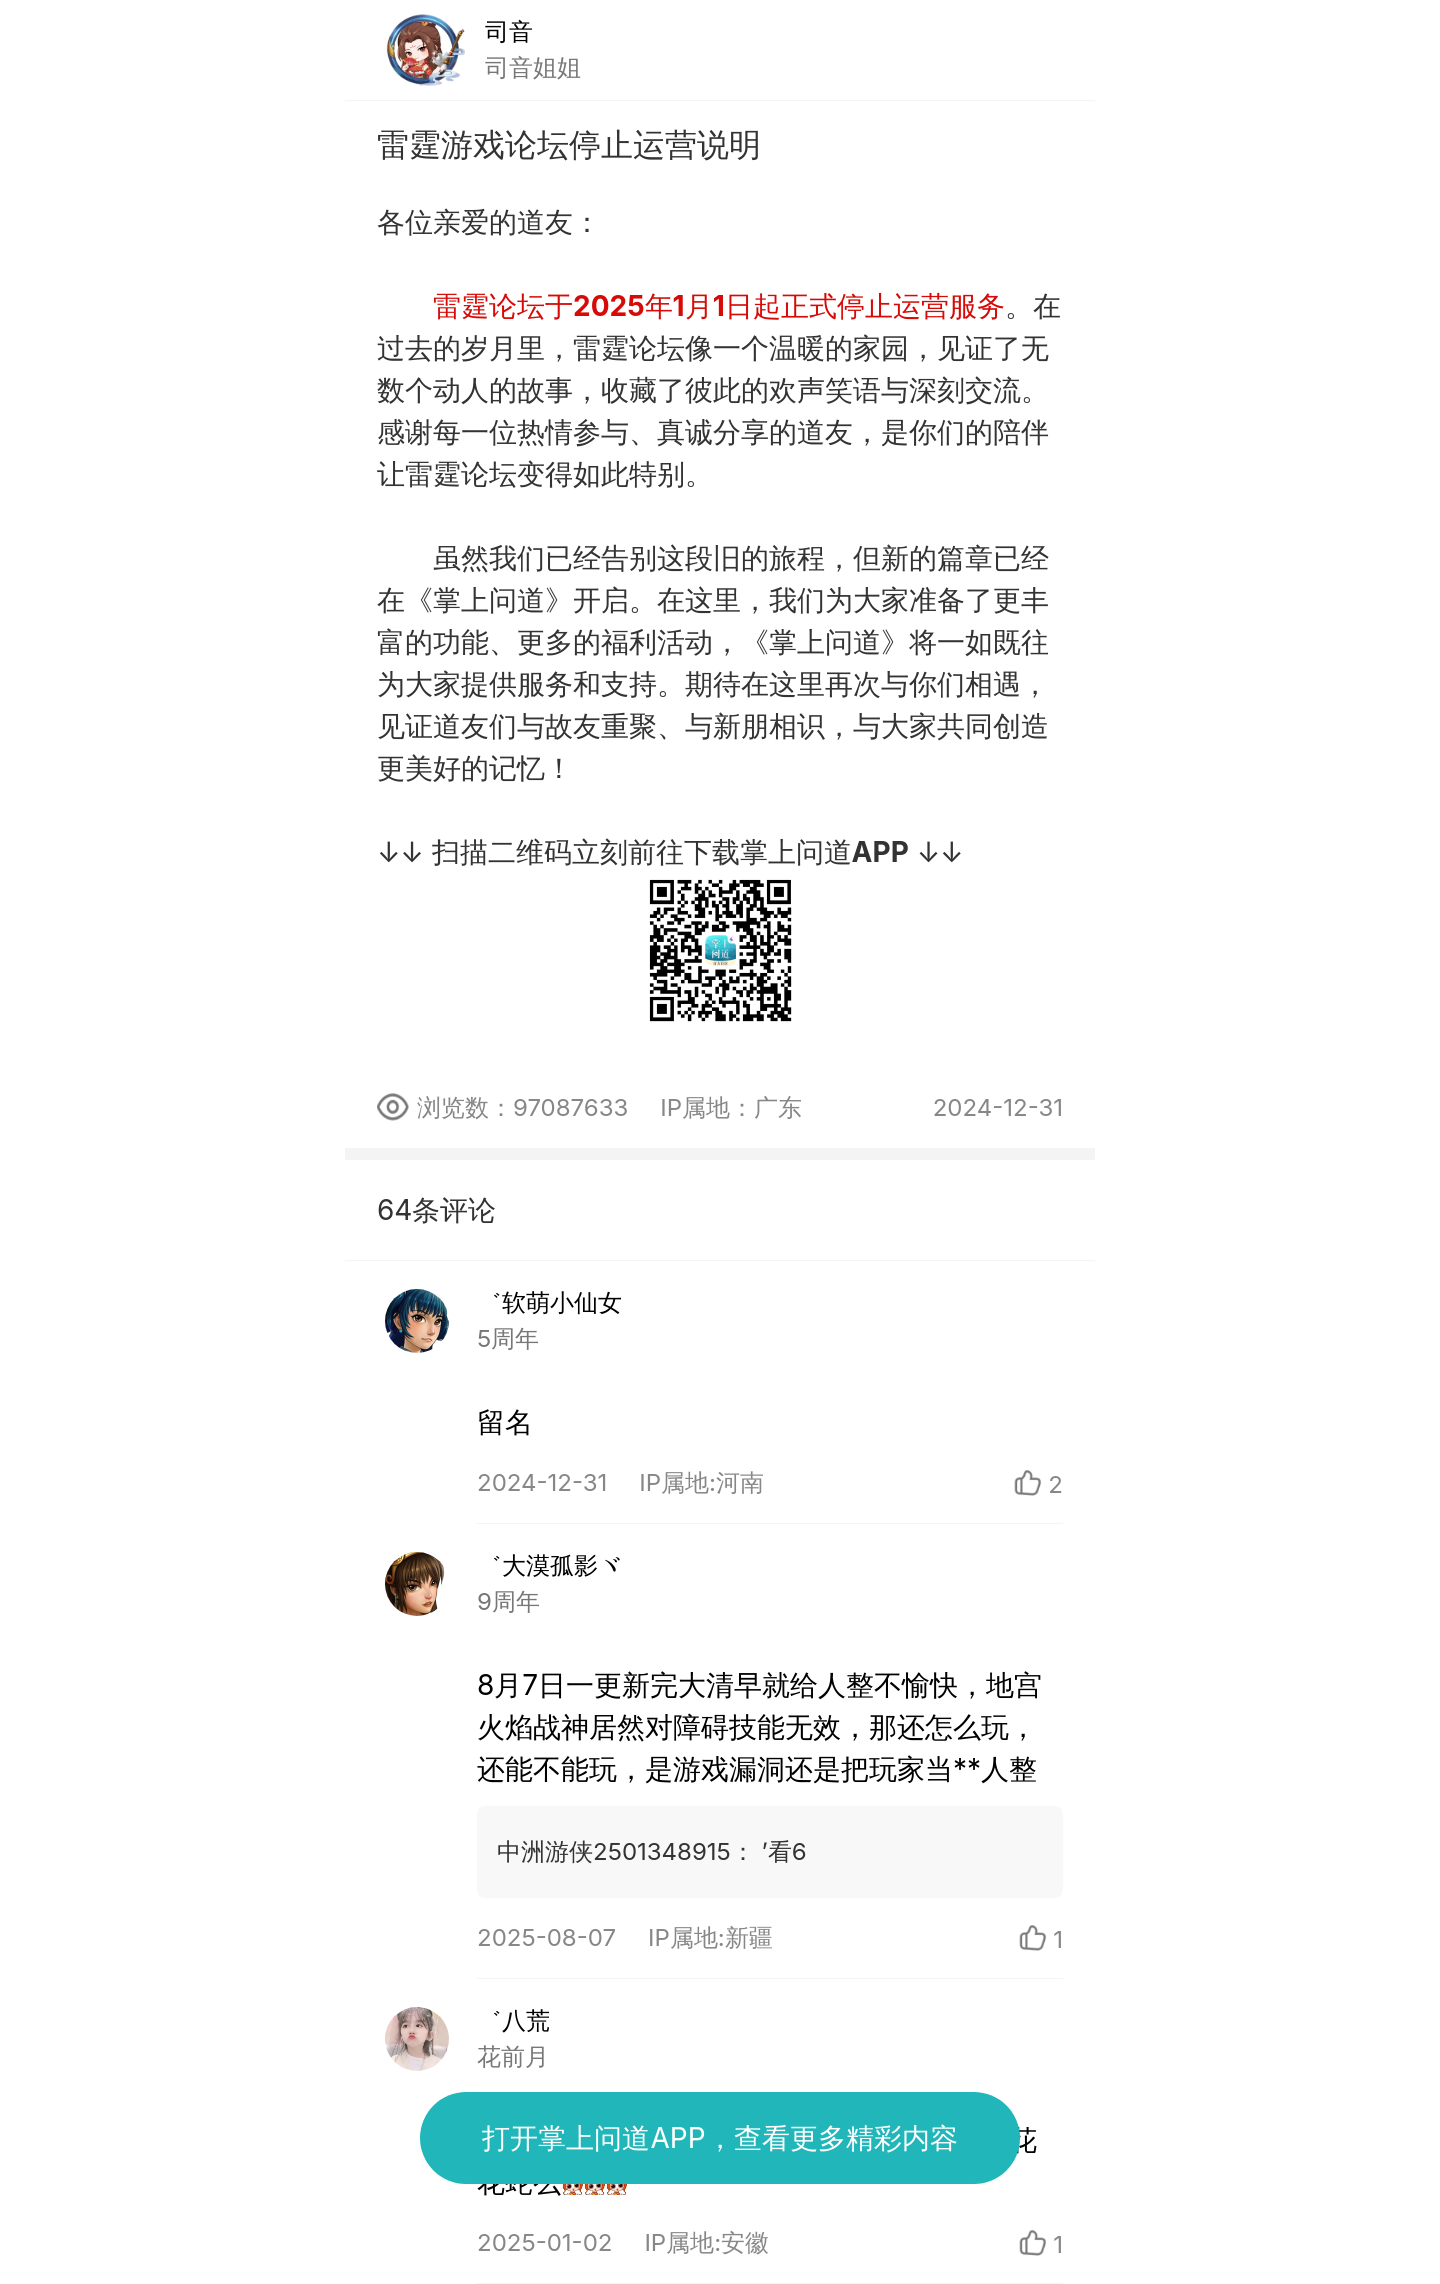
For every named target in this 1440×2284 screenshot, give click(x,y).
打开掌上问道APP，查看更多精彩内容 (719, 2138)
